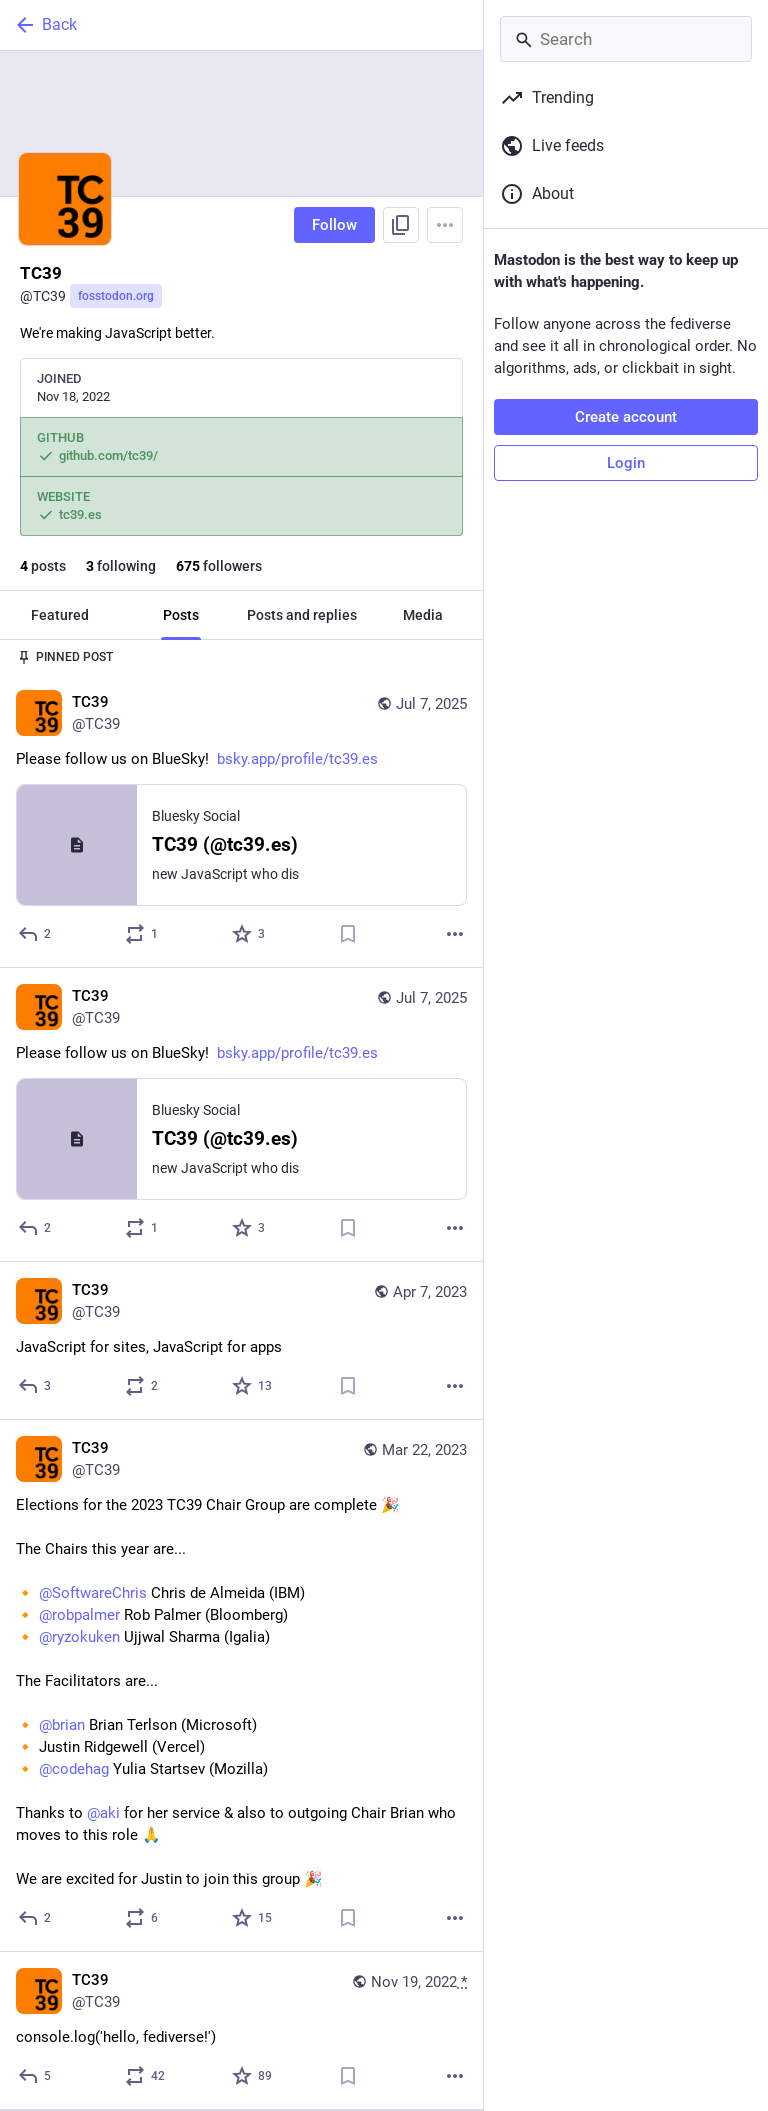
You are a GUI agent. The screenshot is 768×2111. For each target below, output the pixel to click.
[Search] (626, 39)
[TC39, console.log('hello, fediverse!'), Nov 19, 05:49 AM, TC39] (241, 2031)
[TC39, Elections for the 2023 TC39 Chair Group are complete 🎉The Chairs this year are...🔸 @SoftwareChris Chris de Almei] (241, 1686)
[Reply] (35, 934)
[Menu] (445, 225)
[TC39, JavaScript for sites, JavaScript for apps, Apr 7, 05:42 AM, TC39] (241, 1341)
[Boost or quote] (142, 934)
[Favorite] (249, 934)
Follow (334, 225)
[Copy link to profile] (401, 225)
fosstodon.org (116, 296)
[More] (455, 934)
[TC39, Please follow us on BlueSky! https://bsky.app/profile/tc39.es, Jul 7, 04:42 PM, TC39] (241, 820)
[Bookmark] (348, 934)
